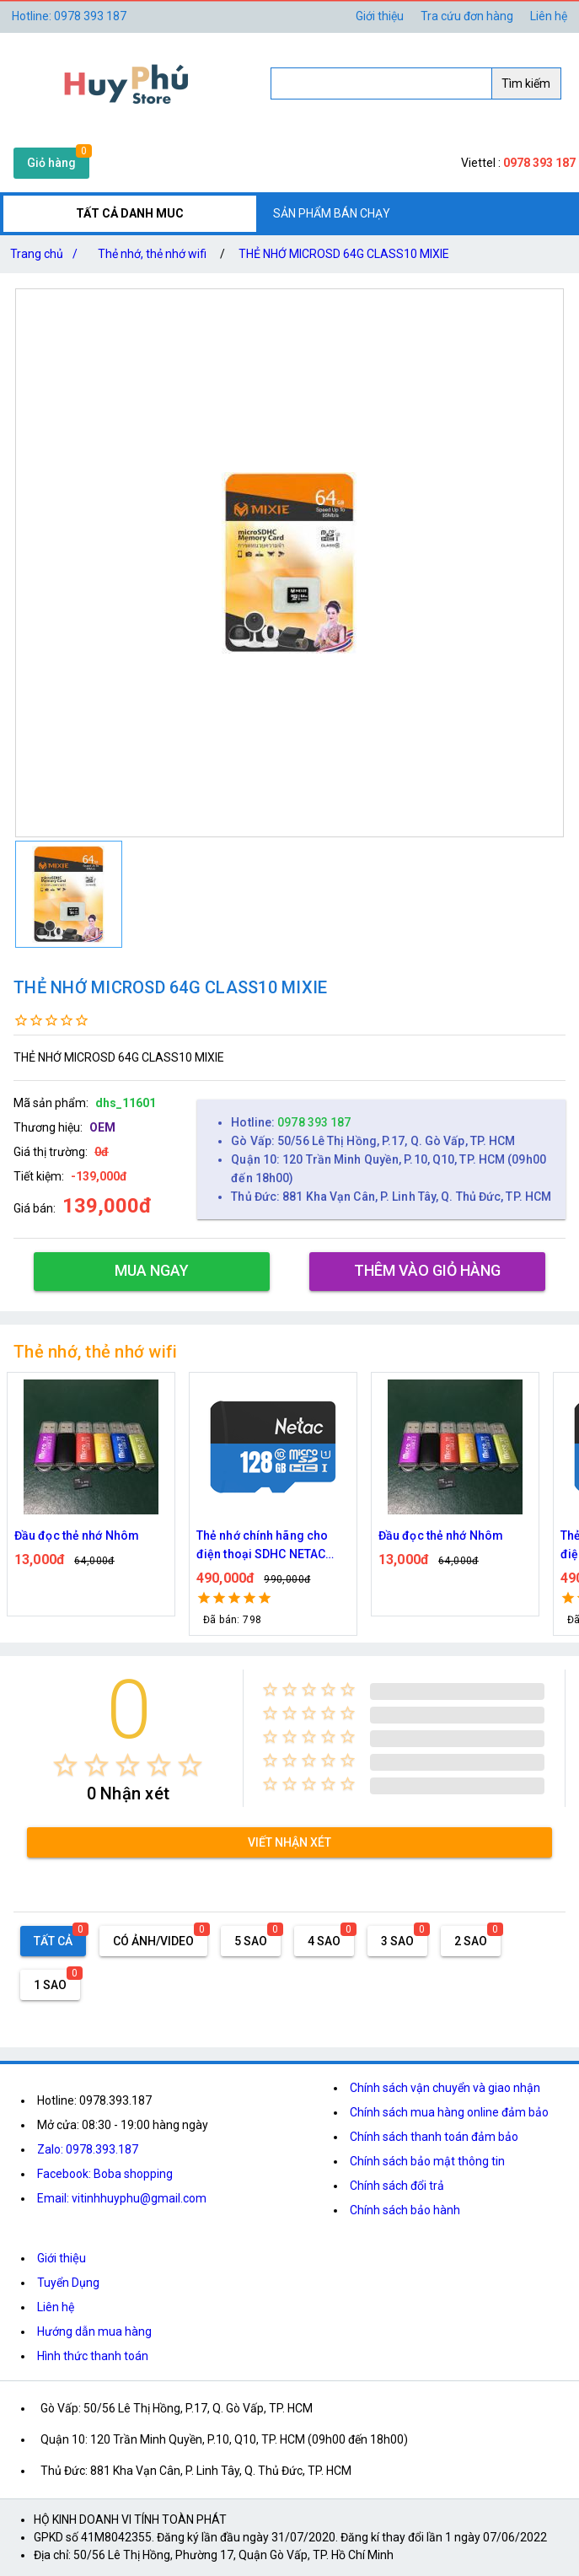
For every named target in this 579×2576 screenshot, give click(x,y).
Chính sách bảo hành (405, 2210)
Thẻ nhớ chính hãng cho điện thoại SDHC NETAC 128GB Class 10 (262, 1546)
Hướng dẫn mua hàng (94, 2331)
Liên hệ (548, 16)
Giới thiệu (380, 16)
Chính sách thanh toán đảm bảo (434, 2136)
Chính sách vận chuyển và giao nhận (445, 2088)
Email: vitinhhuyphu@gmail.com (121, 2198)
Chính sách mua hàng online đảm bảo (449, 2112)
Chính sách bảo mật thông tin (427, 2161)
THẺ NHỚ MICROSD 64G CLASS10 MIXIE (344, 254)
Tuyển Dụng (68, 2282)
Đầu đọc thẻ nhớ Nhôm (76, 1535)
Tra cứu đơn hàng (467, 16)
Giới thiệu (61, 2258)
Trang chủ (47, 253)
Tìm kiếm (525, 83)
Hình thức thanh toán (92, 2356)
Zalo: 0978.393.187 (87, 2149)
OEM (102, 1127)
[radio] (65, 1765)
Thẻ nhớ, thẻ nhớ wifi (152, 254)
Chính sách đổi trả (397, 2185)
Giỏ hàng (51, 162)
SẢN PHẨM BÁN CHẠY (331, 213)
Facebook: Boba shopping (105, 2174)
